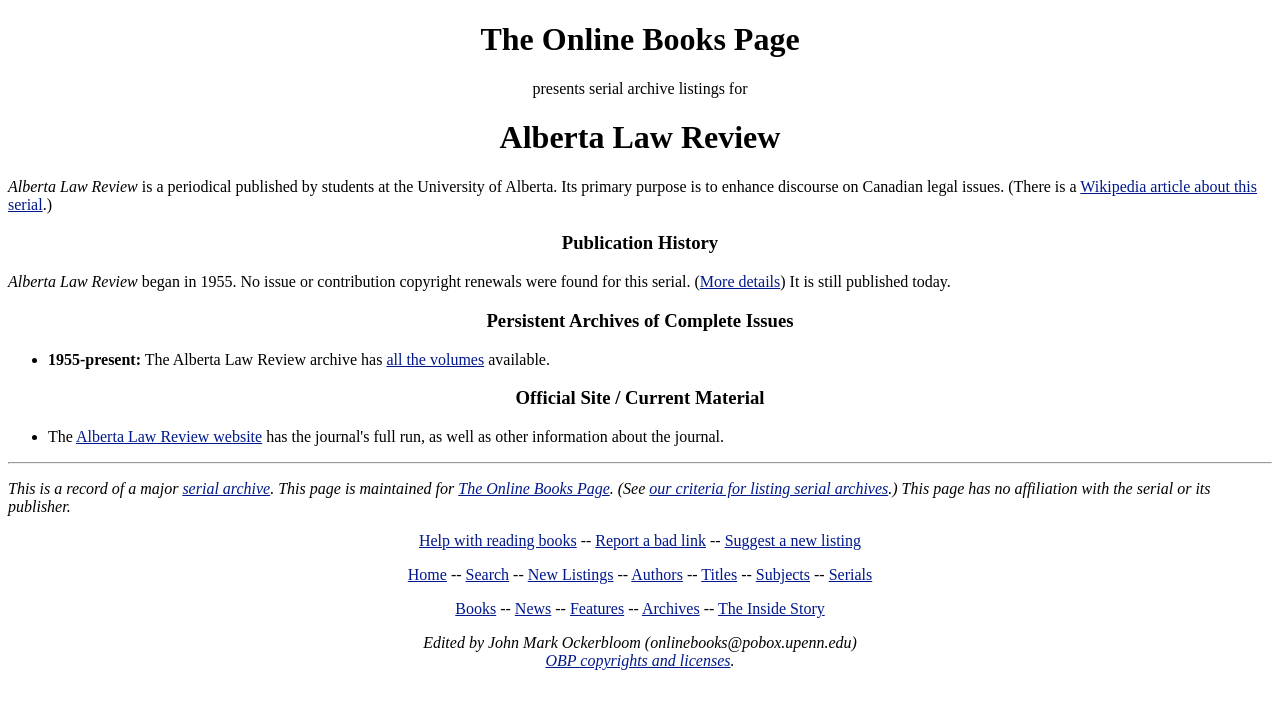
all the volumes (435, 359)
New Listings (571, 574)
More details (740, 281)
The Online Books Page (639, 39)
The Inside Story (771, 608)
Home (427, 574)
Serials (851, 574)
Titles (719, 574)
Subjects (783, 574)
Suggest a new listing (793, 540)
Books (475, 608)
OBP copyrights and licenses (637, 660)
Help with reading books (498, 540)
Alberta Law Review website (169, 436)
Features (597, 608)
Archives (671, 608)
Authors (657, 574)
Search (488, 574)
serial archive (226, 488)
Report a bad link (650, 540)
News (533, 608)
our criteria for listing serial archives (768, 488)
